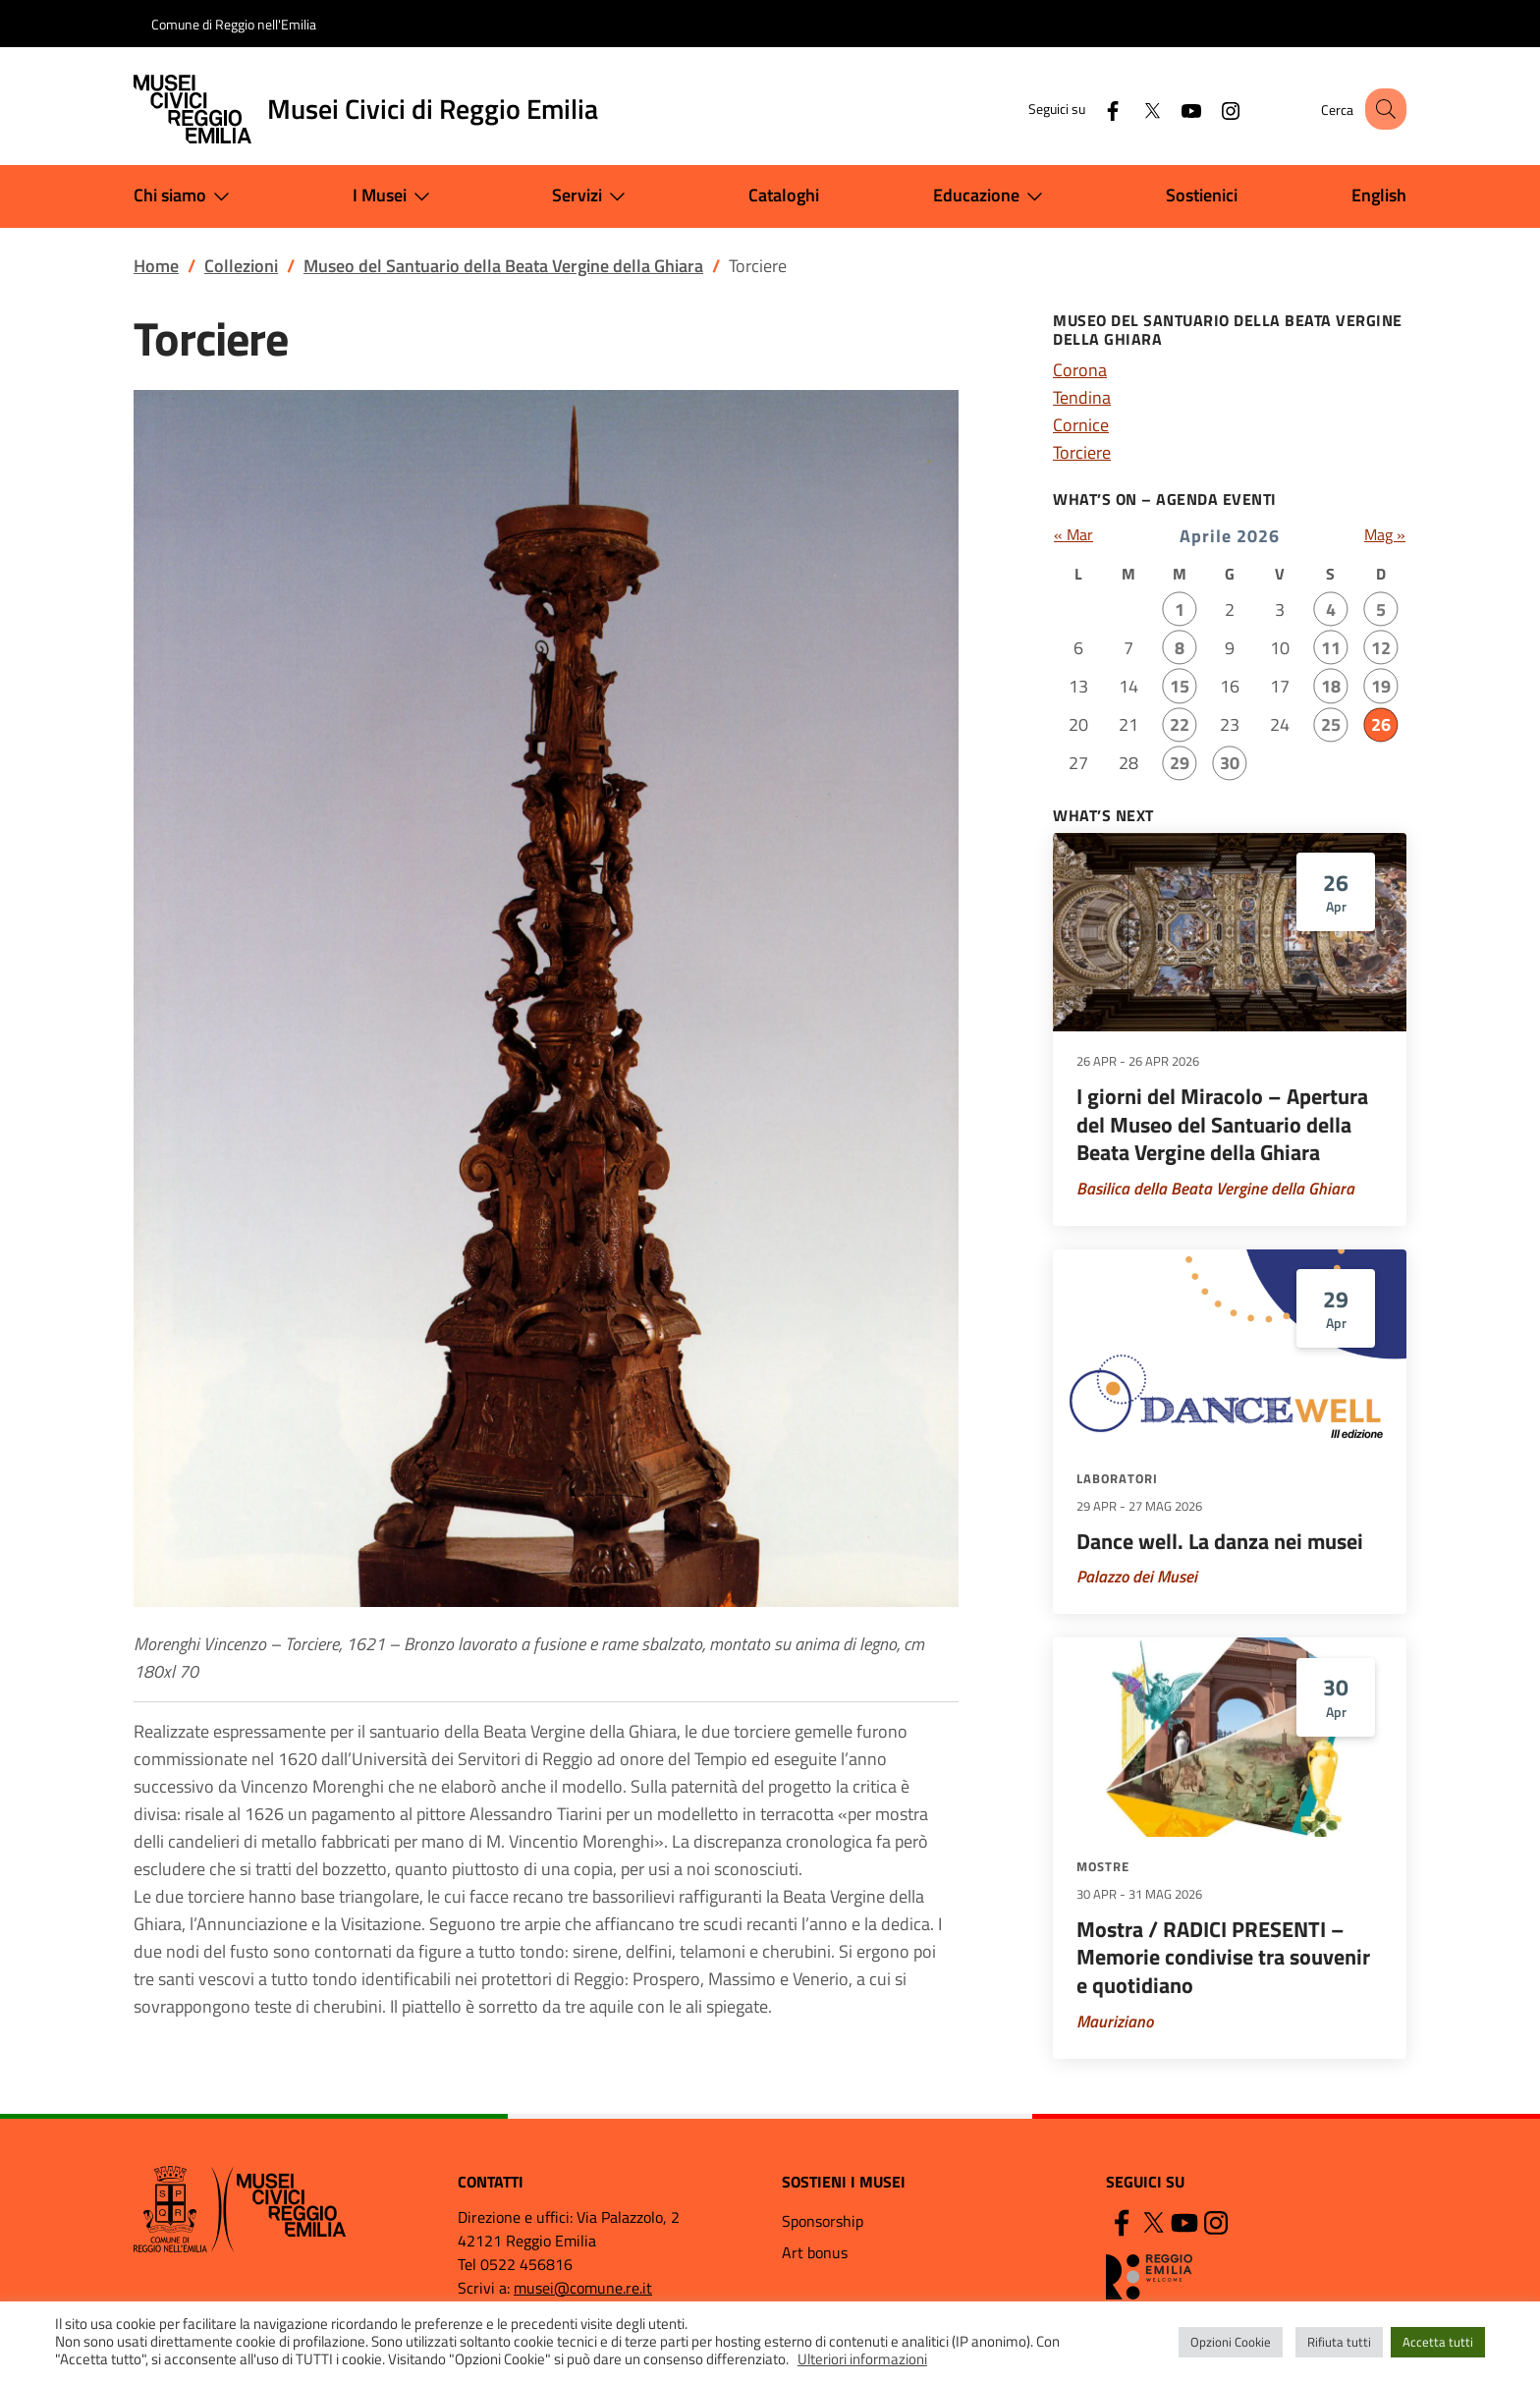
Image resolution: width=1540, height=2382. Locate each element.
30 (1229, 762)
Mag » (1384, 534)
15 (1179, 686)
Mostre (1102, 1866)
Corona (1080, 370)
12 (1381, 648)
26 (1381, 724)
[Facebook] (1095, 108)
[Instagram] (1213, 108)
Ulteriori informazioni (862, 2359)
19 (1381, 686)
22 (1179, 724)
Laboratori (1117, 1478)
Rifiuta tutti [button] (1339, 2342)
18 (1331, 686)
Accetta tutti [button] (1437, 2342)
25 (1331, 724)
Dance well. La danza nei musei (1219, 1541)
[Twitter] (1134, 108)
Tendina (1082, 397)
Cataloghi (783, 195)
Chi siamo (186, 196)
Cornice (1081, 425)
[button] (1382, 109)
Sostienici (1202, 195)
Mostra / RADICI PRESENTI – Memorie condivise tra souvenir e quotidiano (1223, 1957)
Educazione (992, 196)
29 (1179, 762)
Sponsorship (822, 2221)
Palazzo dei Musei (1136, 1576)
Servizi (592, 196)
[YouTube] (1173, 108)
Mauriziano (1114, 2021)
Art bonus (815, 2252)
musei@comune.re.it (583, 2287)
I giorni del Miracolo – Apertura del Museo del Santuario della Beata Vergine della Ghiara (1222, 1124)
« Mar (1073, 534)
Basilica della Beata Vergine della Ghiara (1215, 1188)
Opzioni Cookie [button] (1230, 2342)
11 (1331, 648)
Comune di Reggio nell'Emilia (233, 24)
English (1378, 195)
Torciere (1082, 452)
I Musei (395, 196)
